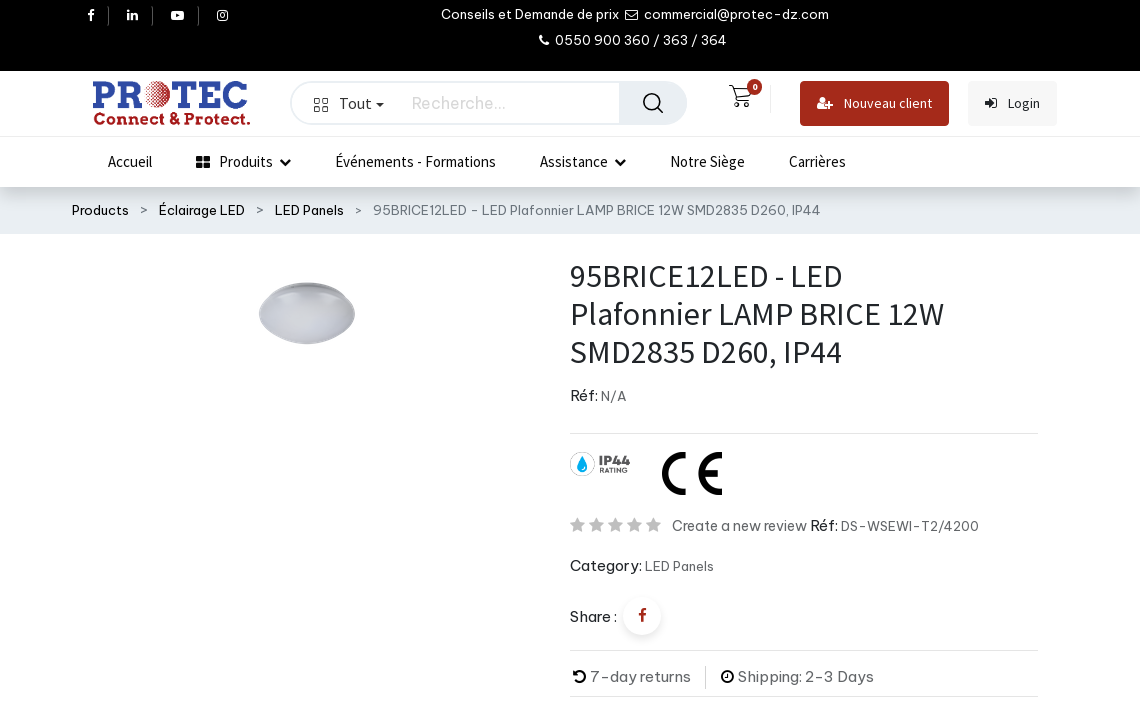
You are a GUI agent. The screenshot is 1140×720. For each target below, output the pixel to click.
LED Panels (309, 210)
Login (1012, 103)
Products (100, 210)
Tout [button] (349, 103)
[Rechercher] (653, 103)
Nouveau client (874, 103)
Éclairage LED (202, 210)
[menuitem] (130, 162)
